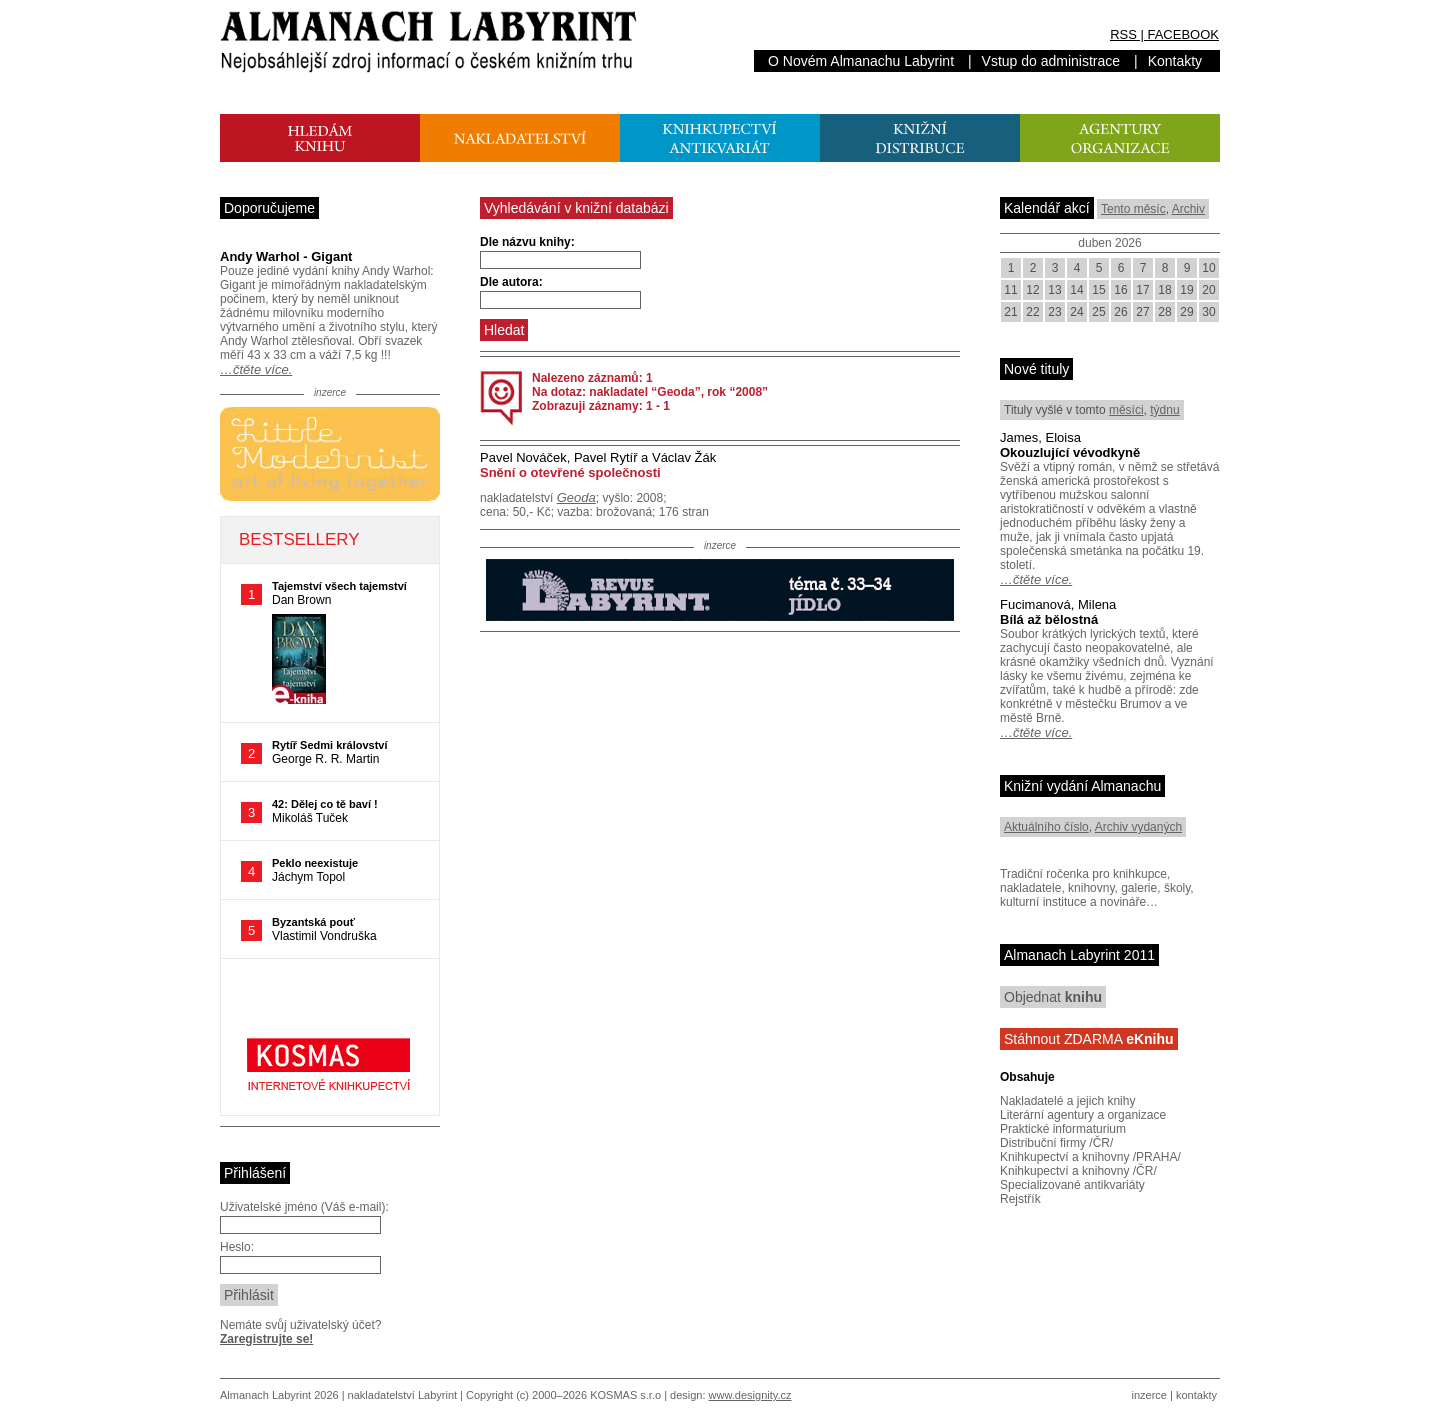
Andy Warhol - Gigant (286, 256)
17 (1142, 290)
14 (1076, 290)
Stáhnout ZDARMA (1089, 1039)
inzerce (1149, 1395)
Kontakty (1175, 61)
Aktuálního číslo (1046, 827)
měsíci (1126, 410)
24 (1076, 312)
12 (1032, 290)
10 (1208, 268)
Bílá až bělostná (1049, 619)
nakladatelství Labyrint (402, 1395)
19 (1186, 290)
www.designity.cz (750, 1395)
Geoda (576, 497)
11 (1010, 290)
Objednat (1053, 997)
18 (1164, 290)
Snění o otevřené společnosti (570, 472)
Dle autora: (511, 282)
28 (1164, 312)
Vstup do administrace (1051, 61)
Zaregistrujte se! (266, 1339)
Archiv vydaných (1138, 827)
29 (1186, 312)
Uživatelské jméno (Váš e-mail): (304, 1207)
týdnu (1164, 410)
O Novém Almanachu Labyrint (861, 61)
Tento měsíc (1133, 209)
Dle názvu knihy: (527, 242)
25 (1098, 312)
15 (1098, 290)
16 (1120, 290)
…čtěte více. (256, 369)
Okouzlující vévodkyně (1070, 452)
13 (1054, 290)
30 (1208, 312)
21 (1010, 312)
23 (1054, 312)
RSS (1123, 34)
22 (1032, 312)
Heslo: (237, 1247)
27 (1142, 312)
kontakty (1196, 1395)
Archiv (1188, 209)
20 (1208, 290)
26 (1120, 312)
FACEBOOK (1183, 34)
